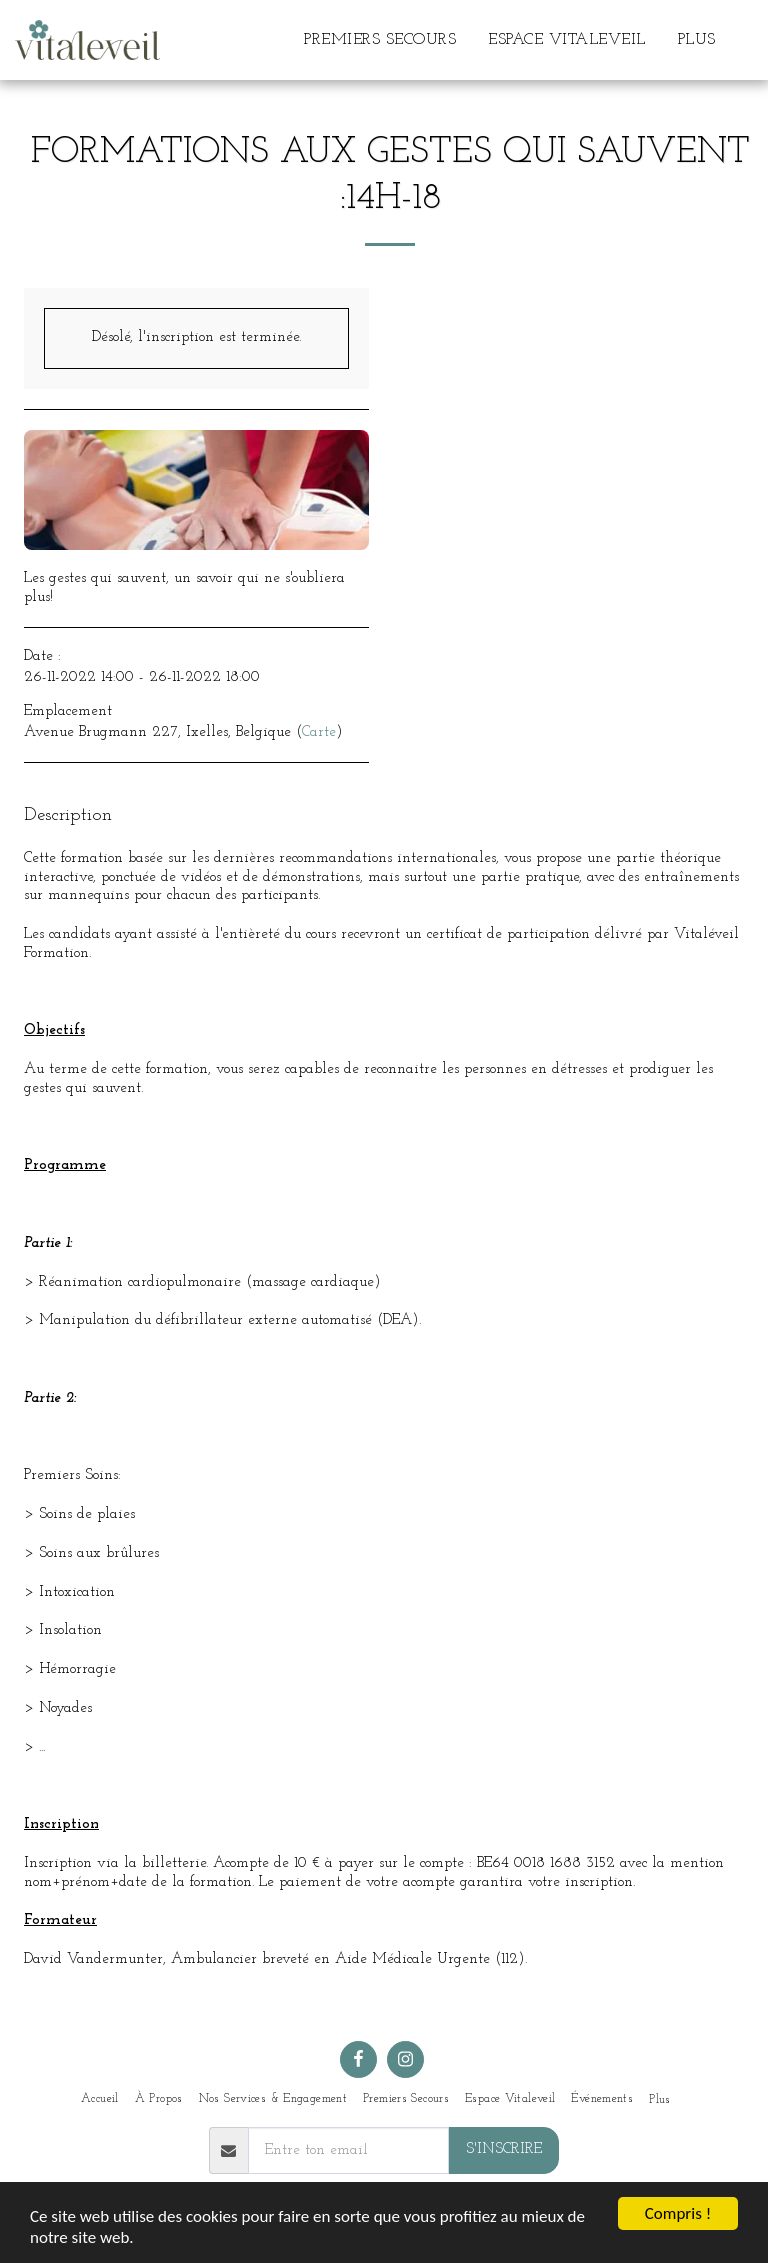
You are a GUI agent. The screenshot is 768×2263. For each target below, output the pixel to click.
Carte (319, 732)
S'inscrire (504, 2149)
